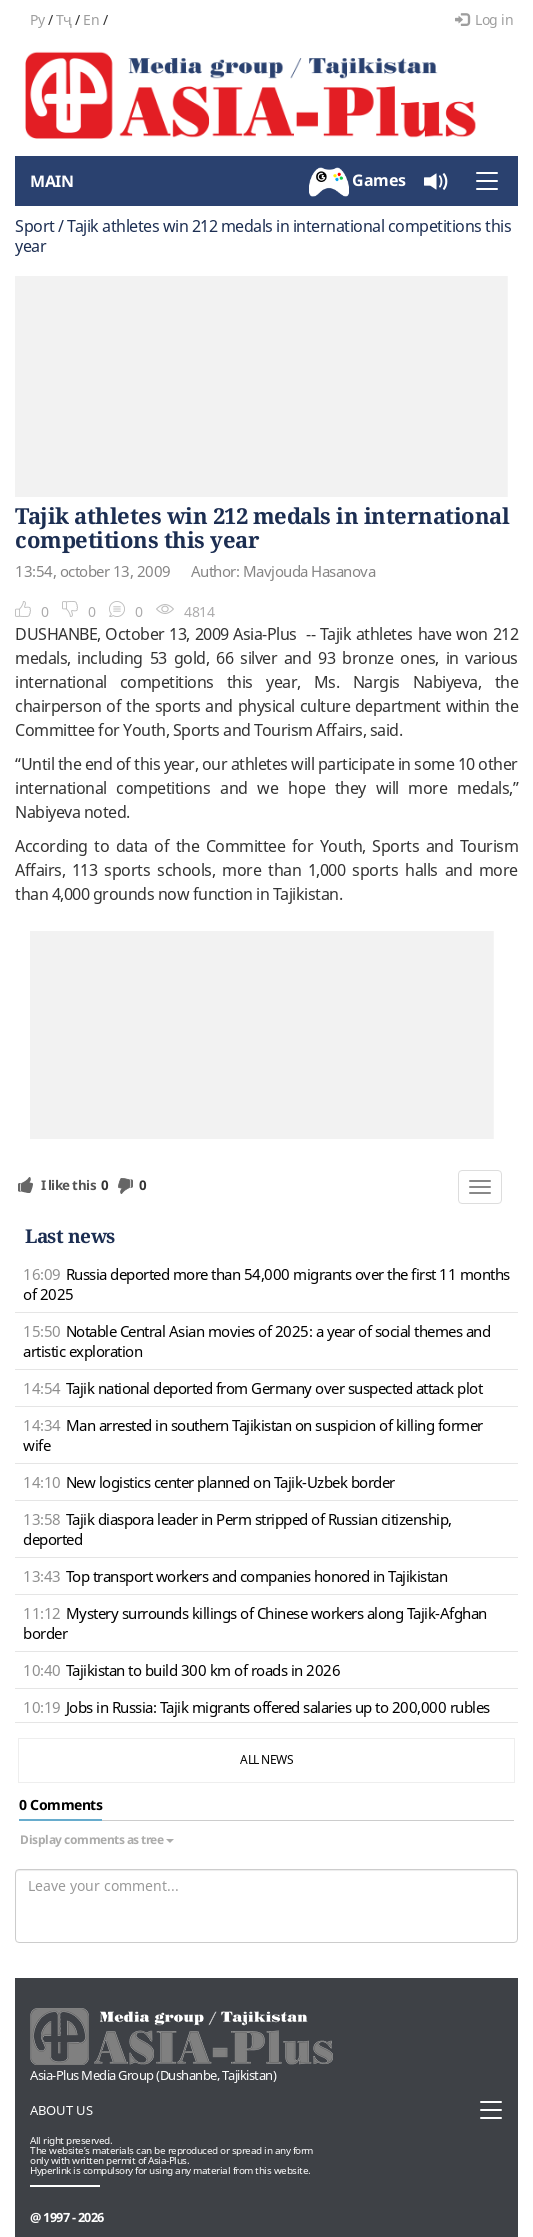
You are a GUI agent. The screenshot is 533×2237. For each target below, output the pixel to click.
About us (61, 2110)
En (91, 19)
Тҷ (64, 19)
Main (51, 181)
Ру (37, 19)
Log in (484, 19)
